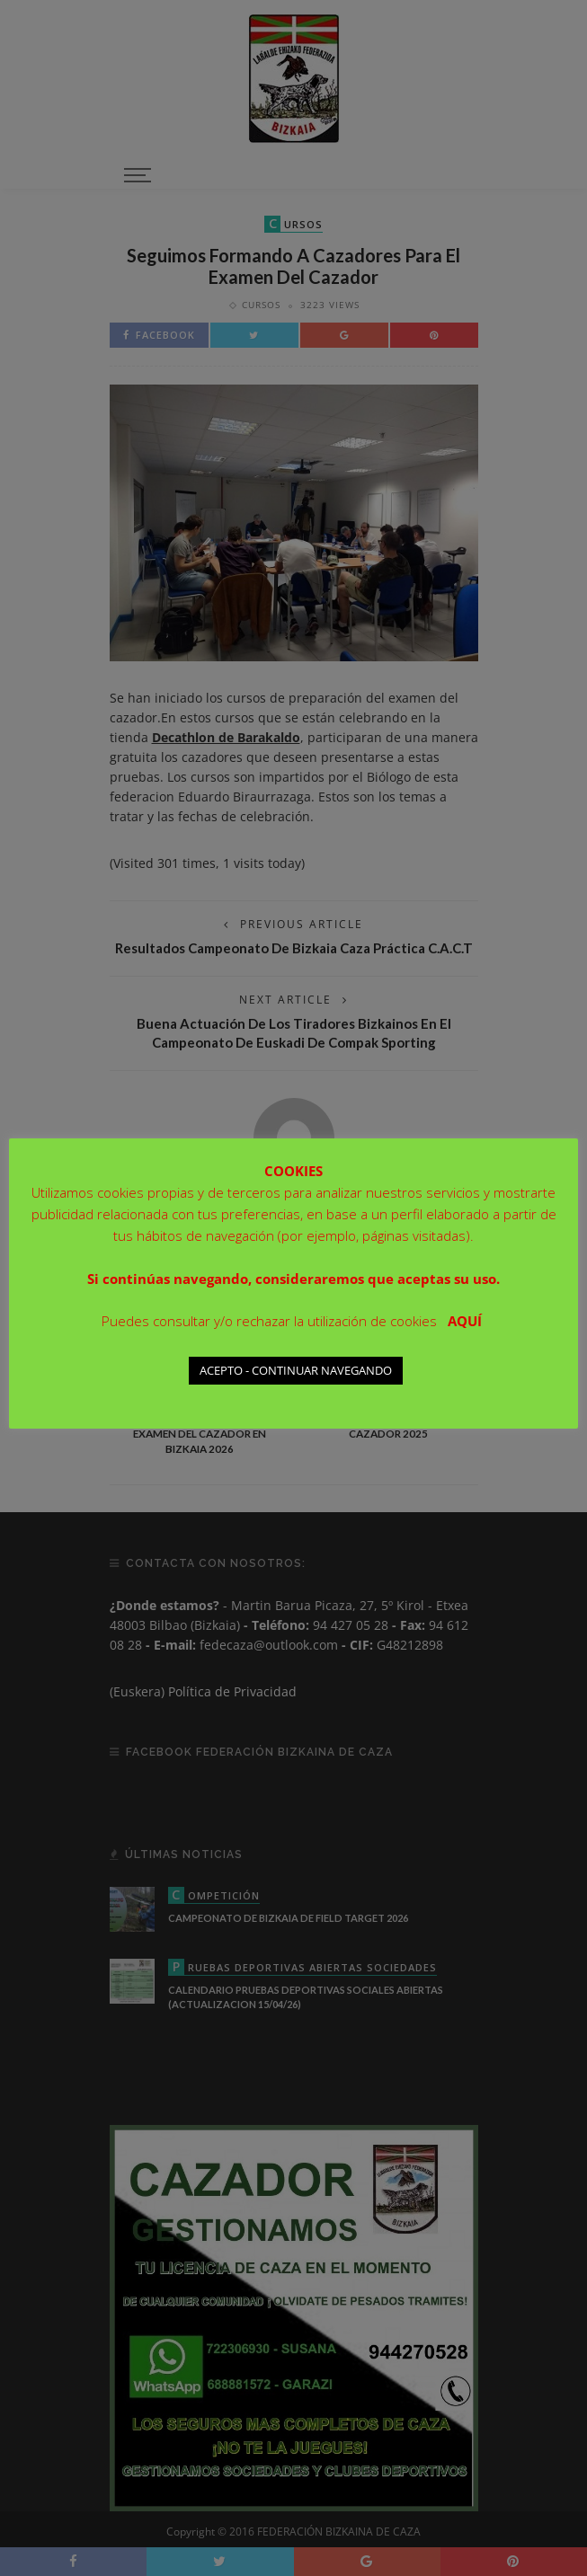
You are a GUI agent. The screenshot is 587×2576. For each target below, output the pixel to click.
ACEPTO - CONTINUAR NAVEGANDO (296, 1370)
